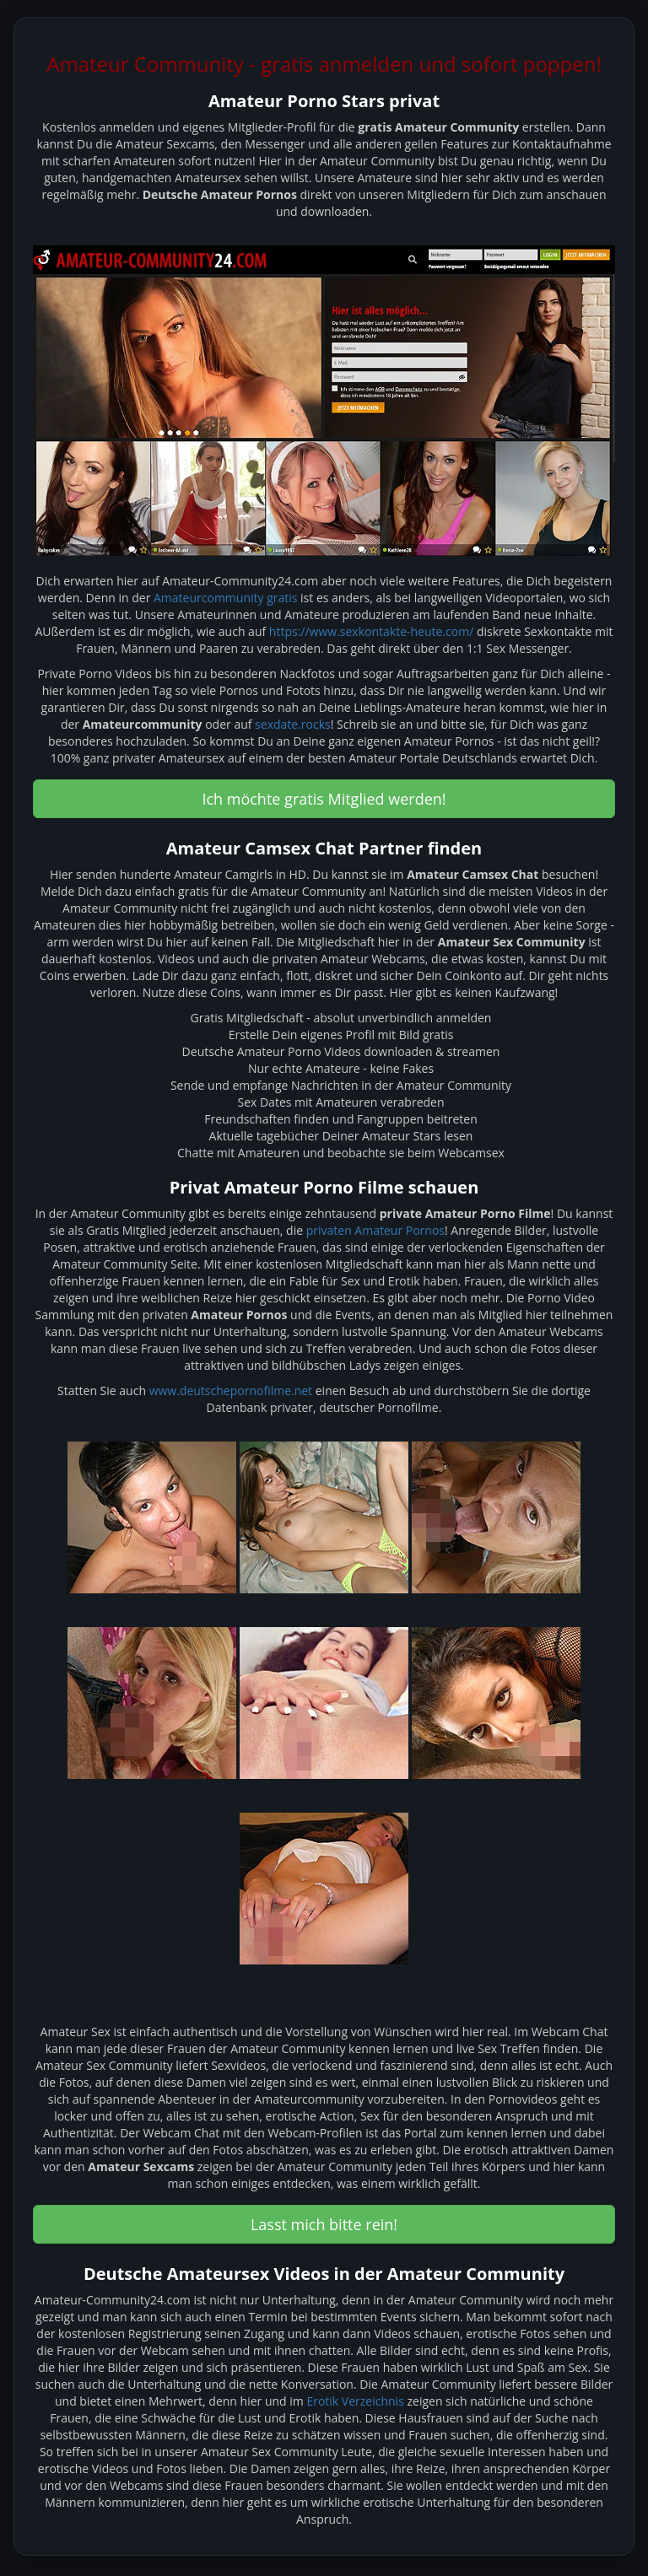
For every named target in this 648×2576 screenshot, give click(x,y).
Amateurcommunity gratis (225, 598)
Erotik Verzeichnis (354, 2401)
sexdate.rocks (293, 724)
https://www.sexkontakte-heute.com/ (371, 631)
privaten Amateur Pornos (375, 1230)
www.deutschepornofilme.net (230, 1390)
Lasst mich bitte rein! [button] (324, 2224)
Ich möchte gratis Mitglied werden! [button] (324, 799)
